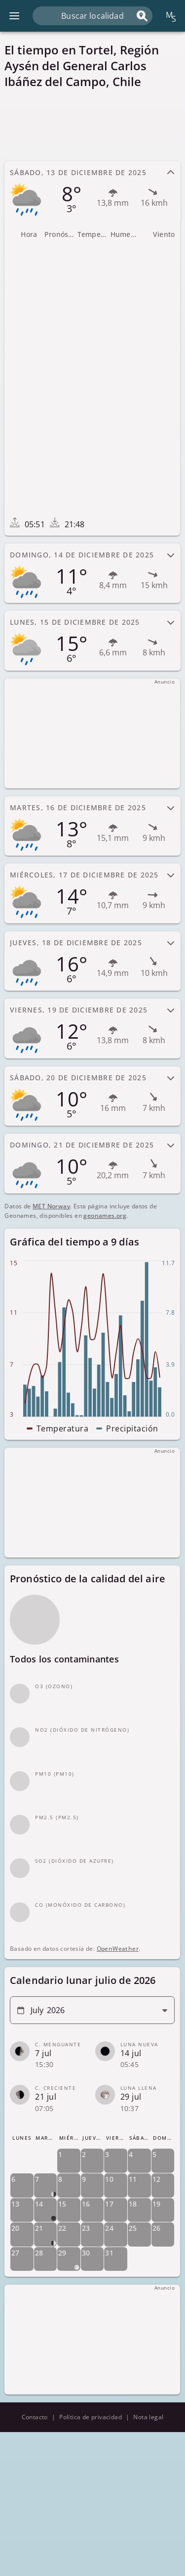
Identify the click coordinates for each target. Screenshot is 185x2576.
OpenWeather (118, 1949)
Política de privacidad (90, 2417)
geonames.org (104, 1215)
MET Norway (51, 1206)
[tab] (92, 191)
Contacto (35, 2417)
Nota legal (148, 2417)
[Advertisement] (92, 124)
